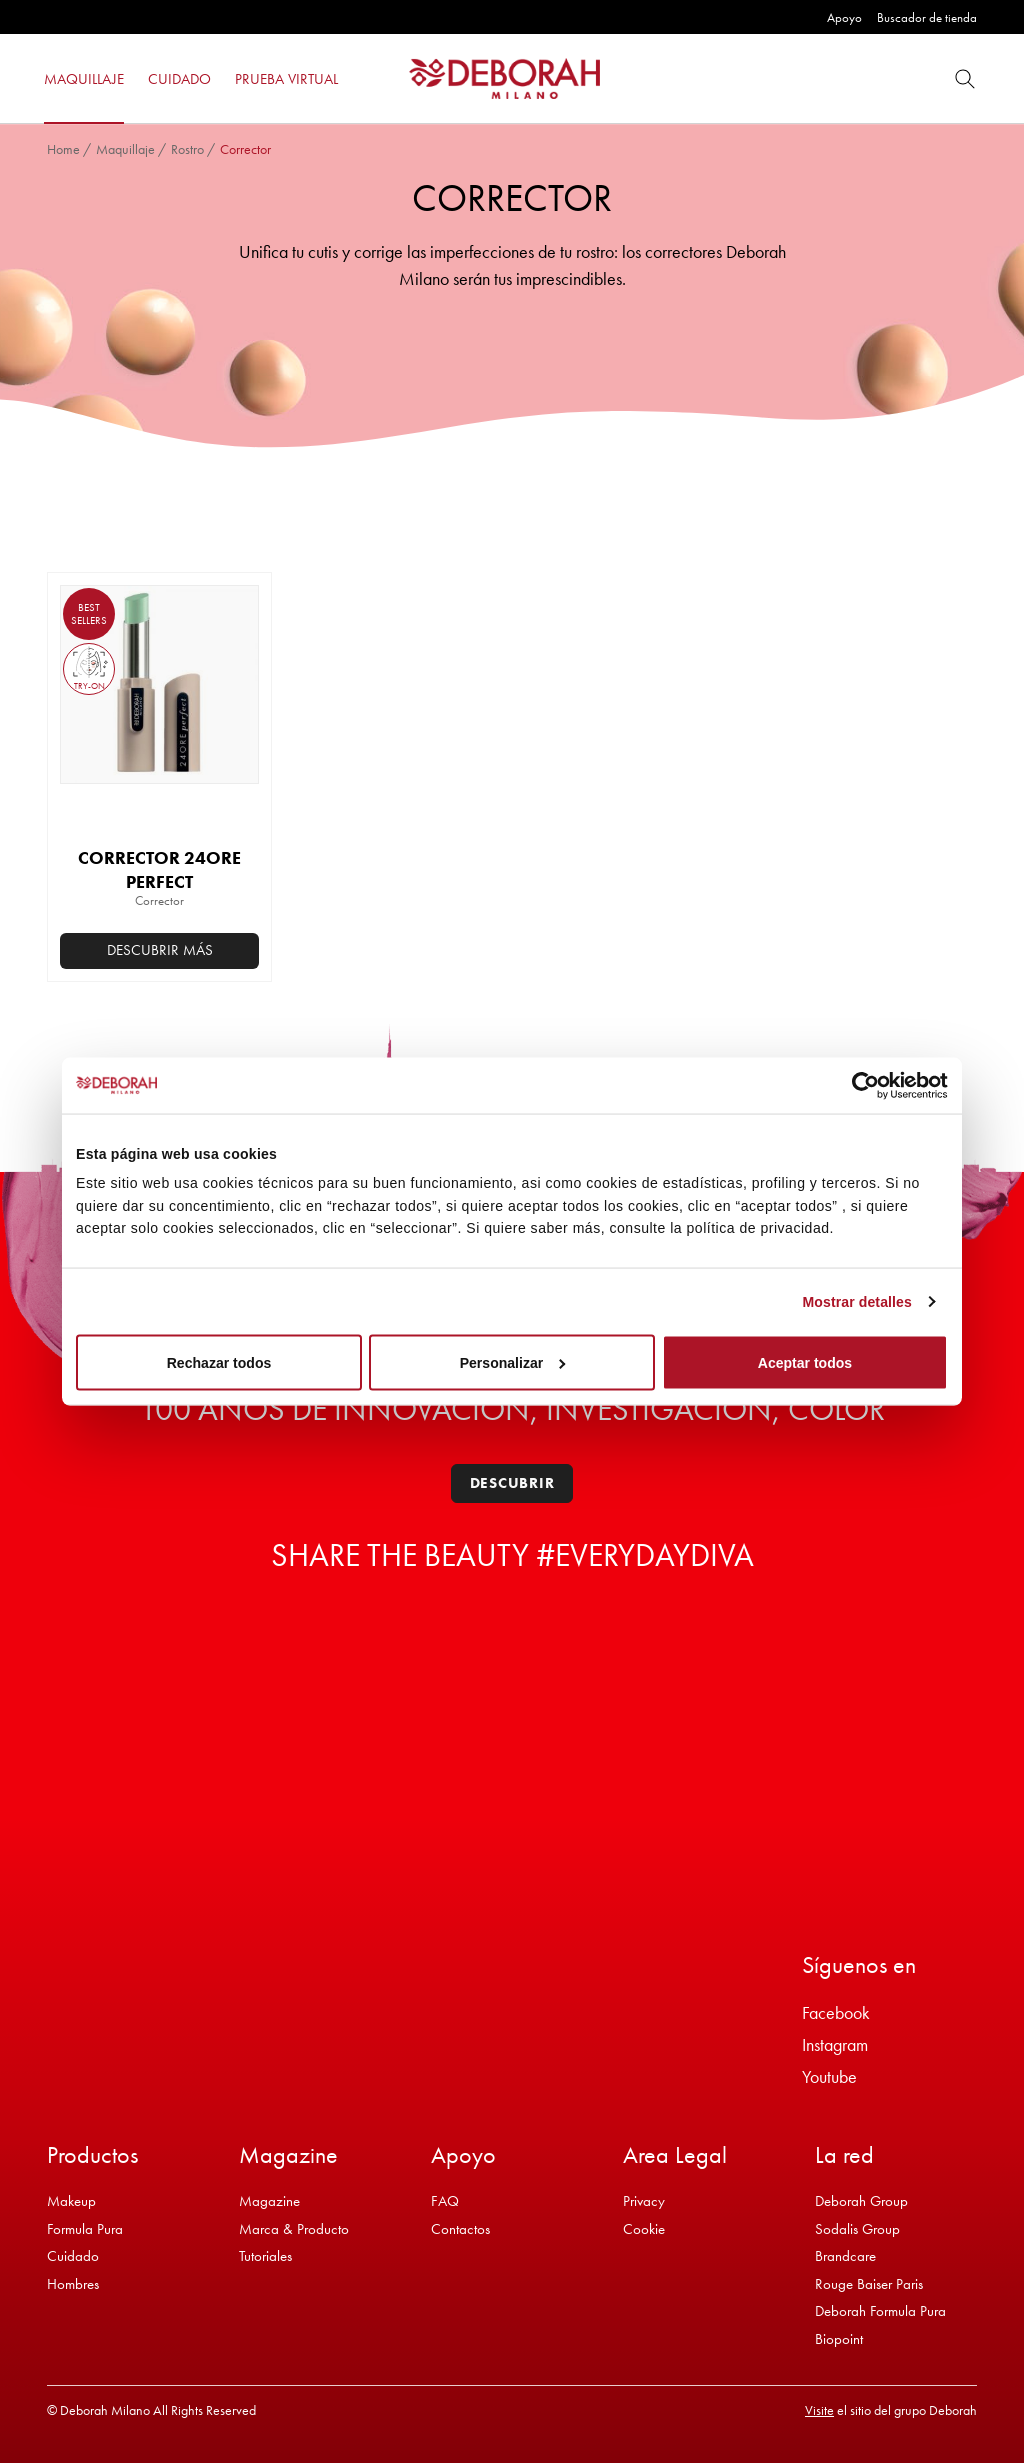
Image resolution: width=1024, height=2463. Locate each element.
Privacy (644, 2201)
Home (63, 149)
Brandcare (845, 2256)
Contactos (460, 2229)
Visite (819, 2410)
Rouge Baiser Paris (869, 2284)
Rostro (187, 149)
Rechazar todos (219, 1363)
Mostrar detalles (857, 1302)
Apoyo (844, 17)
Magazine (269, 2201)
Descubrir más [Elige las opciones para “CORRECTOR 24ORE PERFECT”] (160, 950)
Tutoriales (265, 2256)
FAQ (445, 2201)
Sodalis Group (857, 2229)
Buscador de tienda (927, 17)
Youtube (829, 2076)
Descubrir (512, 1483)
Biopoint (839, 2339)
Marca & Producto (294, 2229)
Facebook (836, 2012)
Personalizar (513, 1363)
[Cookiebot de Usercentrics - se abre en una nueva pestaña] (860, 1085)
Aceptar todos (805, 1363)
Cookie (644, 2229)
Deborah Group (861, 2201)
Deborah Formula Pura (880, 2311)
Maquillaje (125, 149)
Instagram (835, 2044)
